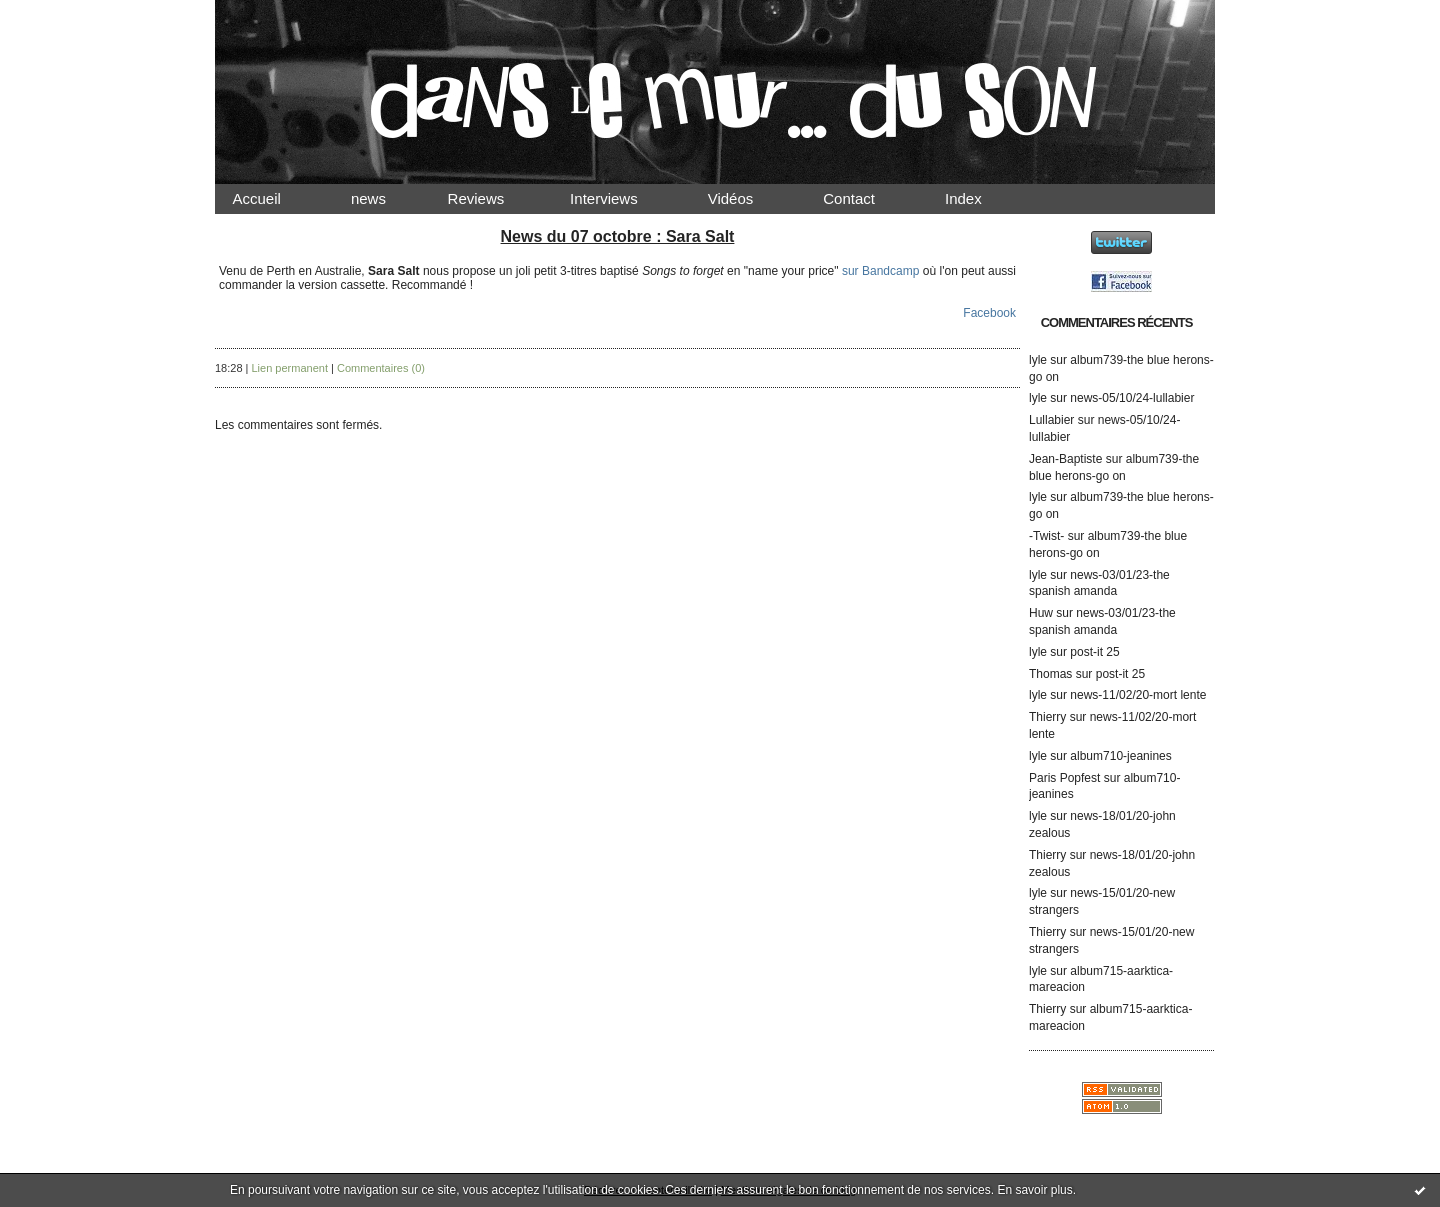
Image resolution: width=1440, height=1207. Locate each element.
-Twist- (1046, 536)
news (385, 198)
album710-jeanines (1120, 756)
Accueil (274, 198)
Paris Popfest (1064, 778)
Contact (866, 198)
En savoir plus (1034, 1190)
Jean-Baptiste (1065, 459)
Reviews (495, 198)
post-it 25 (1094, 652)
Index (980, 198)
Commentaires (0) (381, 368)
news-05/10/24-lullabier (1132, 398)
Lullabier (1051, 420)
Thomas (1050, 674)
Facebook (989, 313)
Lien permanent (290, 368)
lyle (1038, 360)
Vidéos (747, 198)
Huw (1041, 613)
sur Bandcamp (880, 271)
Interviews (621, 198)
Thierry (1047, 717)
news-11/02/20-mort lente (1138, 695)
